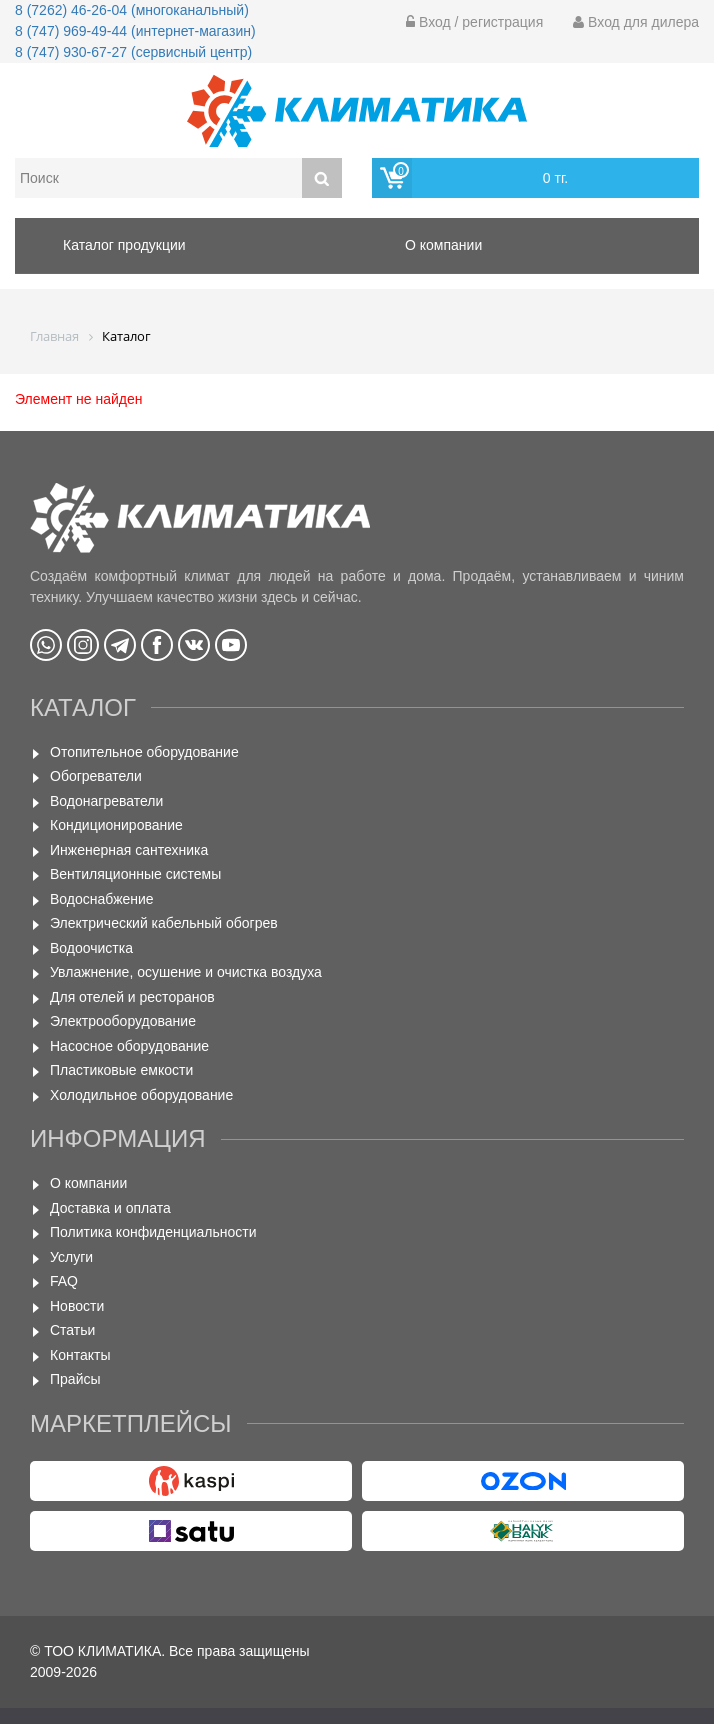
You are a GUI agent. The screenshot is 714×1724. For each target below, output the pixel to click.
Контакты (80, 1355)
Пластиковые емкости (121, 1070)
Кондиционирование (116, 825)
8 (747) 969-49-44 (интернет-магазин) (135, 31)
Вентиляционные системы (135, 874)
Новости (77, 1306)
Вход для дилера (636, 22)
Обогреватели (96, 776)
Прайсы (75, 1379)
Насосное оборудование (129, 1046)
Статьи (72, 1330)
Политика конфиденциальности (153, 1232)
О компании (88, 1183)
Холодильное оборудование (141, 1095)
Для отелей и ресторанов (132, 997)
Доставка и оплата (110, 1208)
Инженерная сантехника (129, 850)
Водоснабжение (102, 899)
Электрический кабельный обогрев (164, 923)
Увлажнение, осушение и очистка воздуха (186, 972)
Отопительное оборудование (144, 752)
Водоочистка (91, 948)
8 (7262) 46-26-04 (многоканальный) (132, 10)
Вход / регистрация (474, 22)
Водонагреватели (106, 801)
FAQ (64, 1281)
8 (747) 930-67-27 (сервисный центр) (133, 52)
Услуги (71, 1257)
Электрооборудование (123, 1021)
